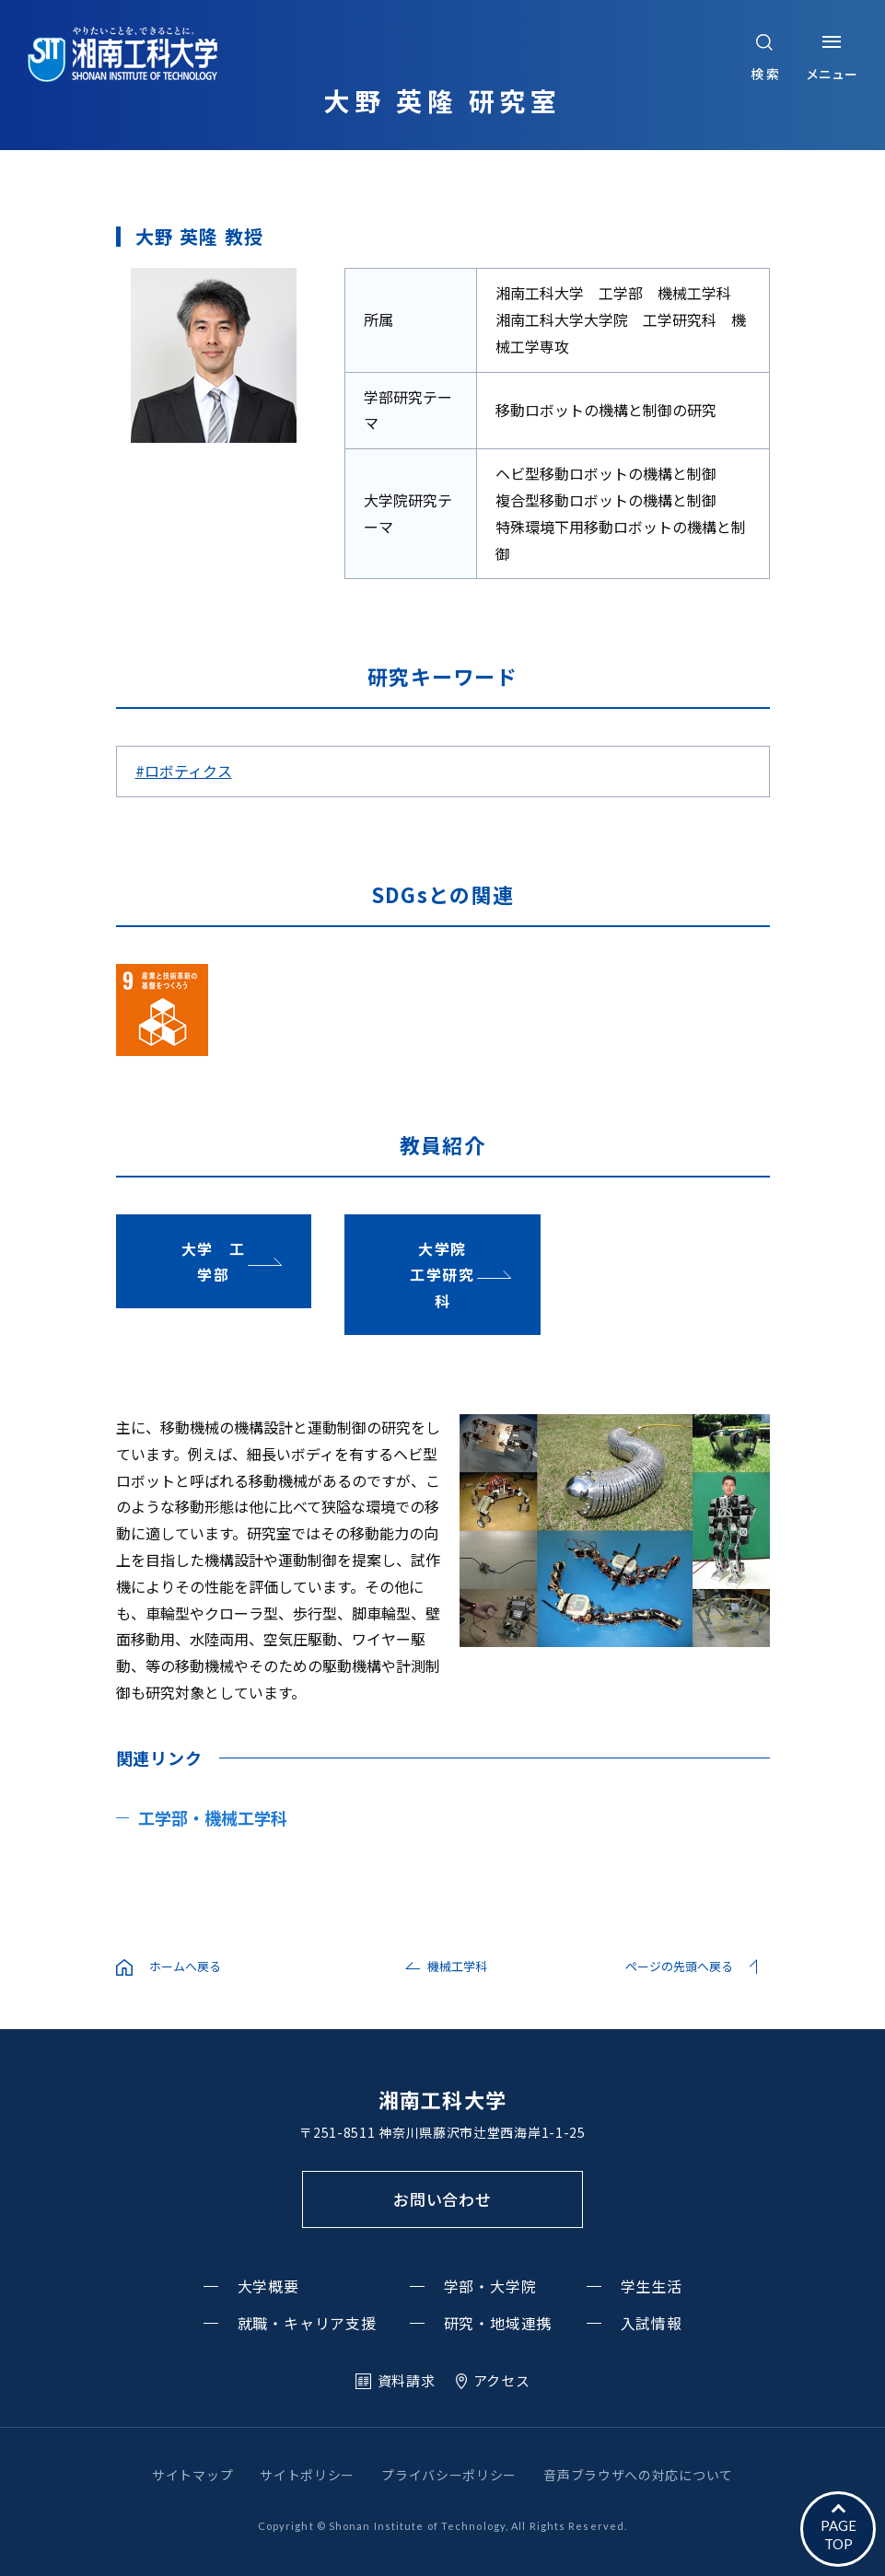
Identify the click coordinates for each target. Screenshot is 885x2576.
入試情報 (651, 2323)
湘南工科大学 (442, 2099)
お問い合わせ (442, 2198)
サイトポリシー (307, 2475)
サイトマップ (192, 2475)
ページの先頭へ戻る (679, 1966)
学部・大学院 (490, 2286)
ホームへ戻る (185, 1966)
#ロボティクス (183, 771)
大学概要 (268, 2286)
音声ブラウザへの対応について (638, 2475)
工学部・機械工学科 (212, 1817)
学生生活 (651, 2286)
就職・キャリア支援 (307, 2323)
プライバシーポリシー (449, 2475)
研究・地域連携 (498, 2323)
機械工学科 (457, 1966)
